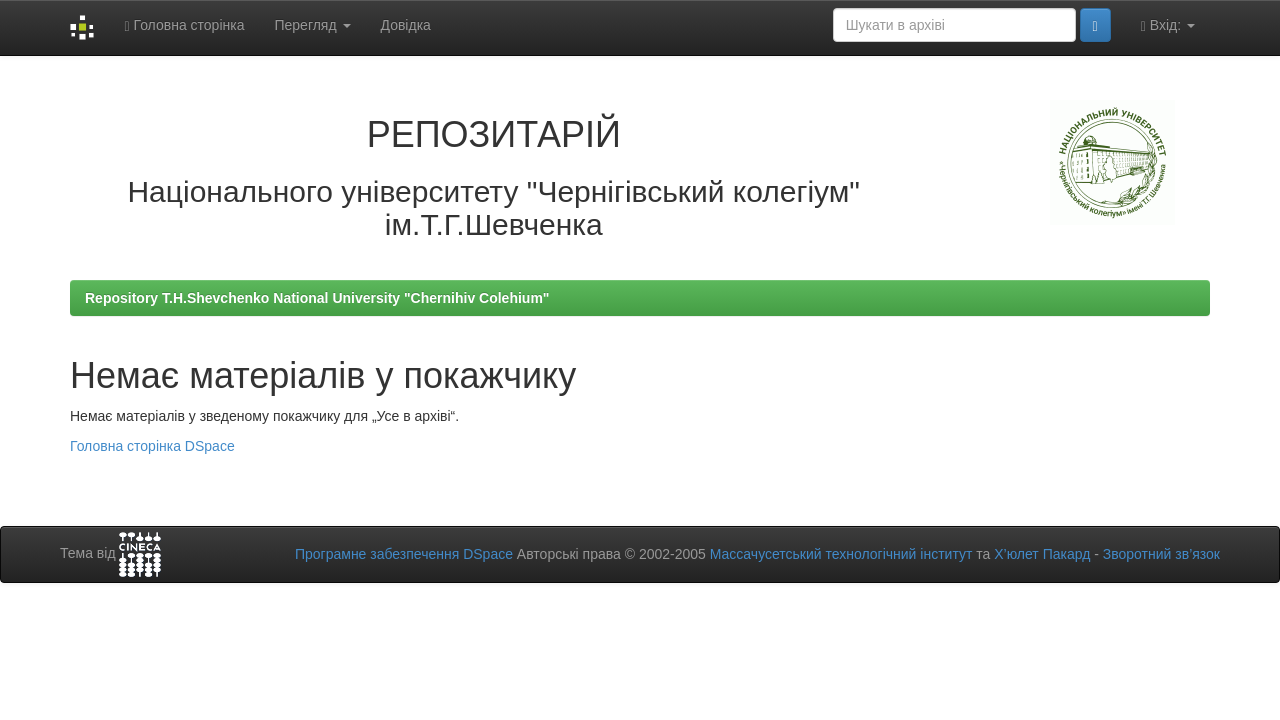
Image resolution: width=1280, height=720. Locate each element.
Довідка (406, 25)
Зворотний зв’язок (1161, 554)
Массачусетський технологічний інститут (841, 554)
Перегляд (312, 25)
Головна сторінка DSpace (152, 446)
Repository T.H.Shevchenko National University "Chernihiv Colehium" (317, 298)
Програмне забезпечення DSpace (404, 554)
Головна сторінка (184, 25)
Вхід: (1168, 25)
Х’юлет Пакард (1042, 554)
